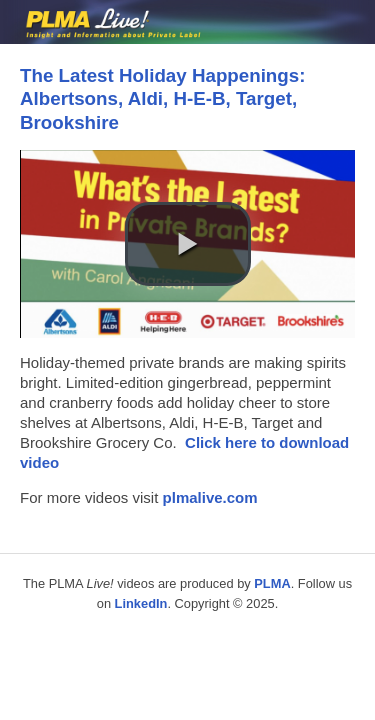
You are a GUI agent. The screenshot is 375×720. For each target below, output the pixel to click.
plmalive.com (210, 497)
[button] (188, 244)
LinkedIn (141, 603)
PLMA (272, 583)
